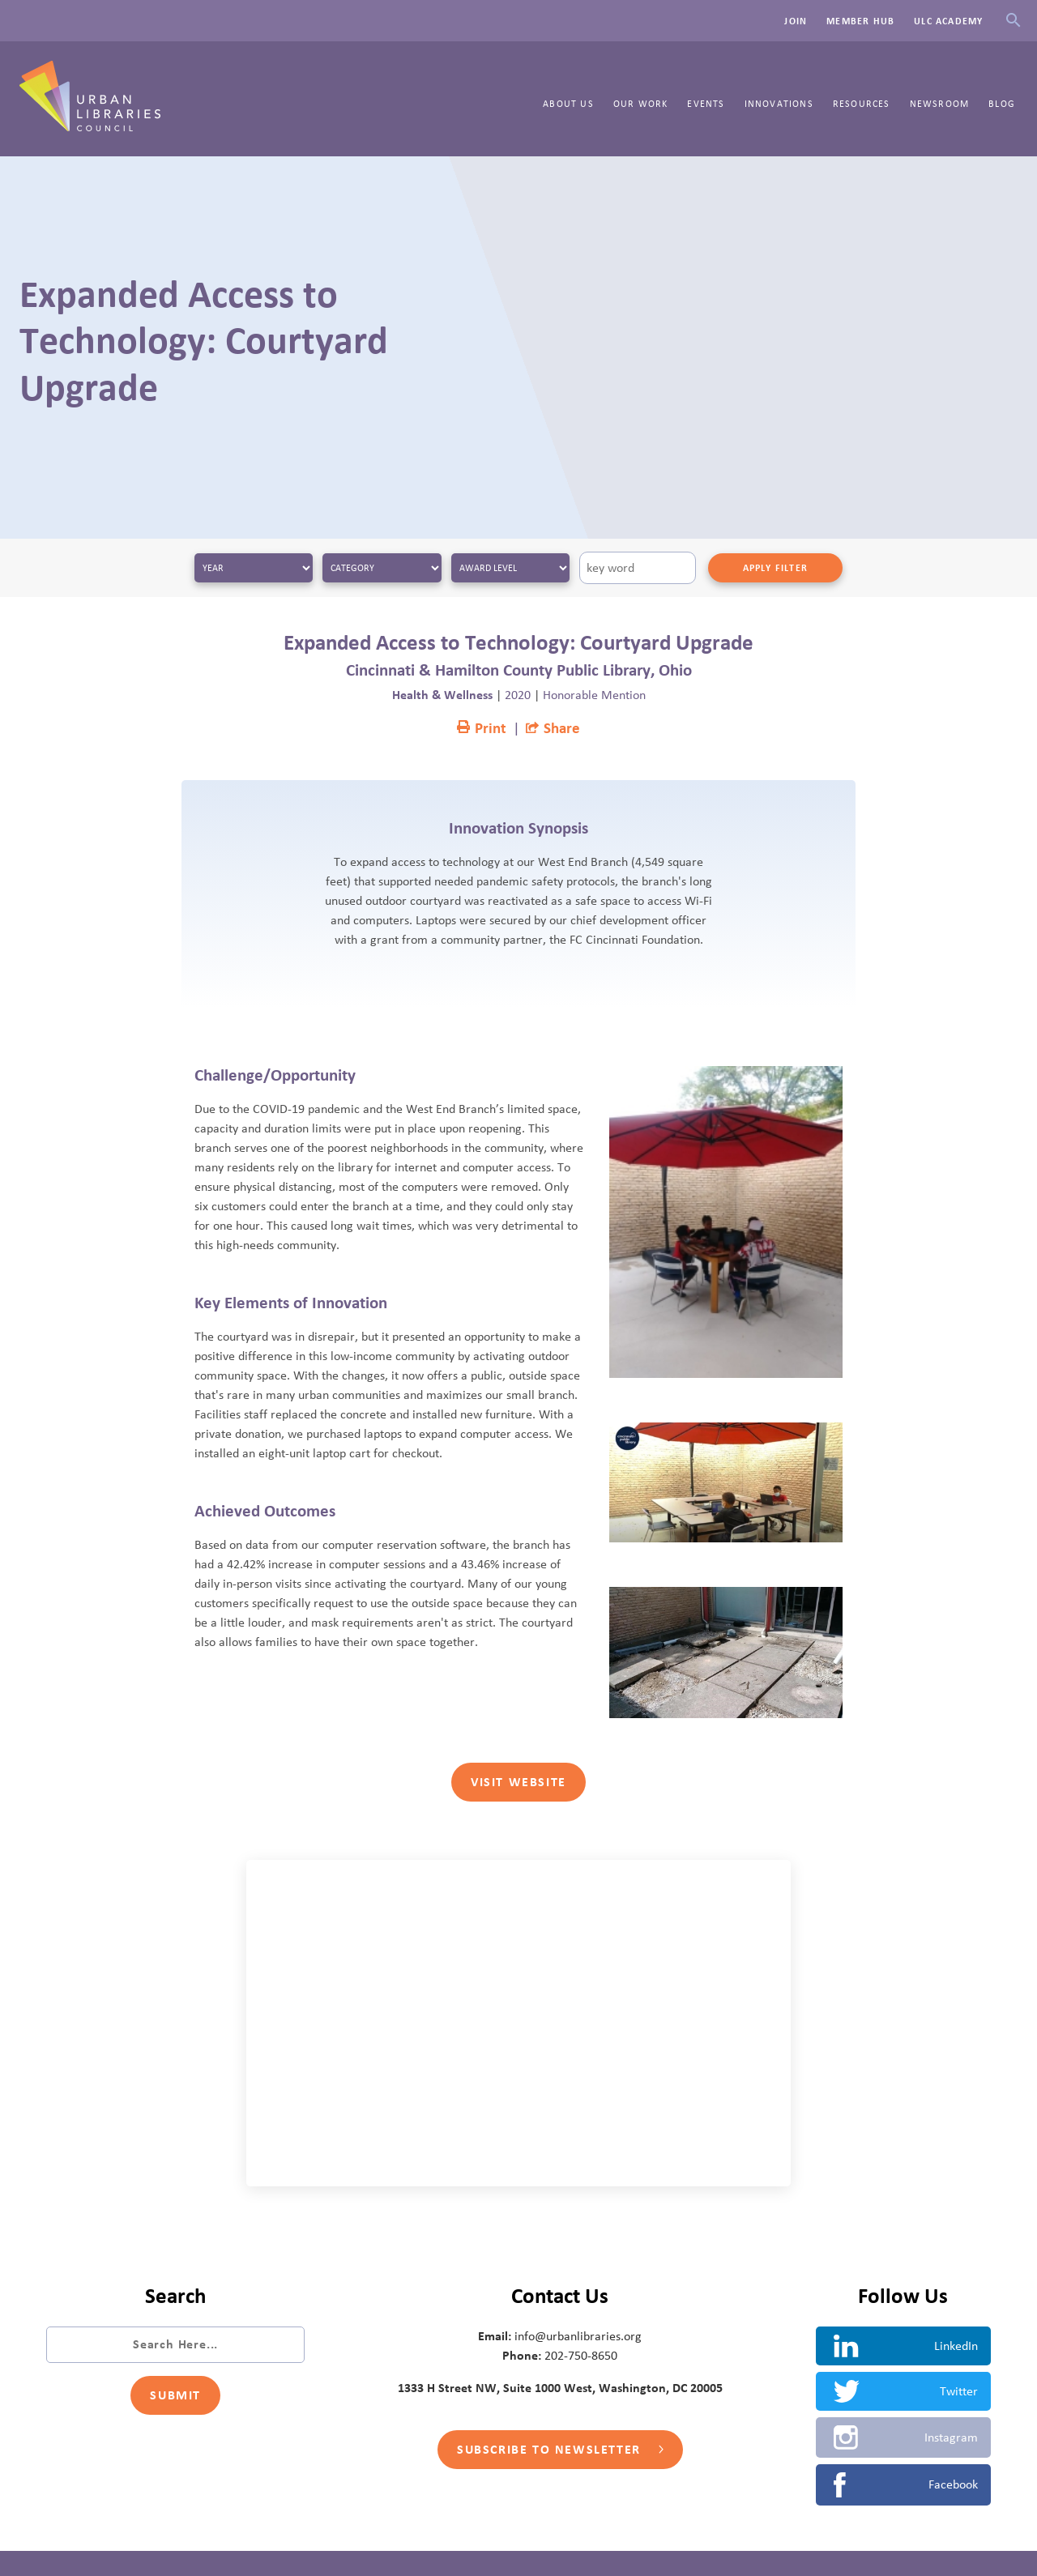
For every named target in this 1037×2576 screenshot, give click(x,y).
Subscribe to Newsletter (560, 2449)
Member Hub (860, 21)
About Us (568, 104)
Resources (861, 104)
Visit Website (518, 1782)
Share (553, 728)
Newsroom (940, 104)
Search (1013, 21)
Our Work (640, 104)
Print (481, 728)
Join (795, 21)
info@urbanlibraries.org (578, 2336)
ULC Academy (948, 21)
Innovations (779, 104)
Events (705, 104)
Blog (1001, 104)
